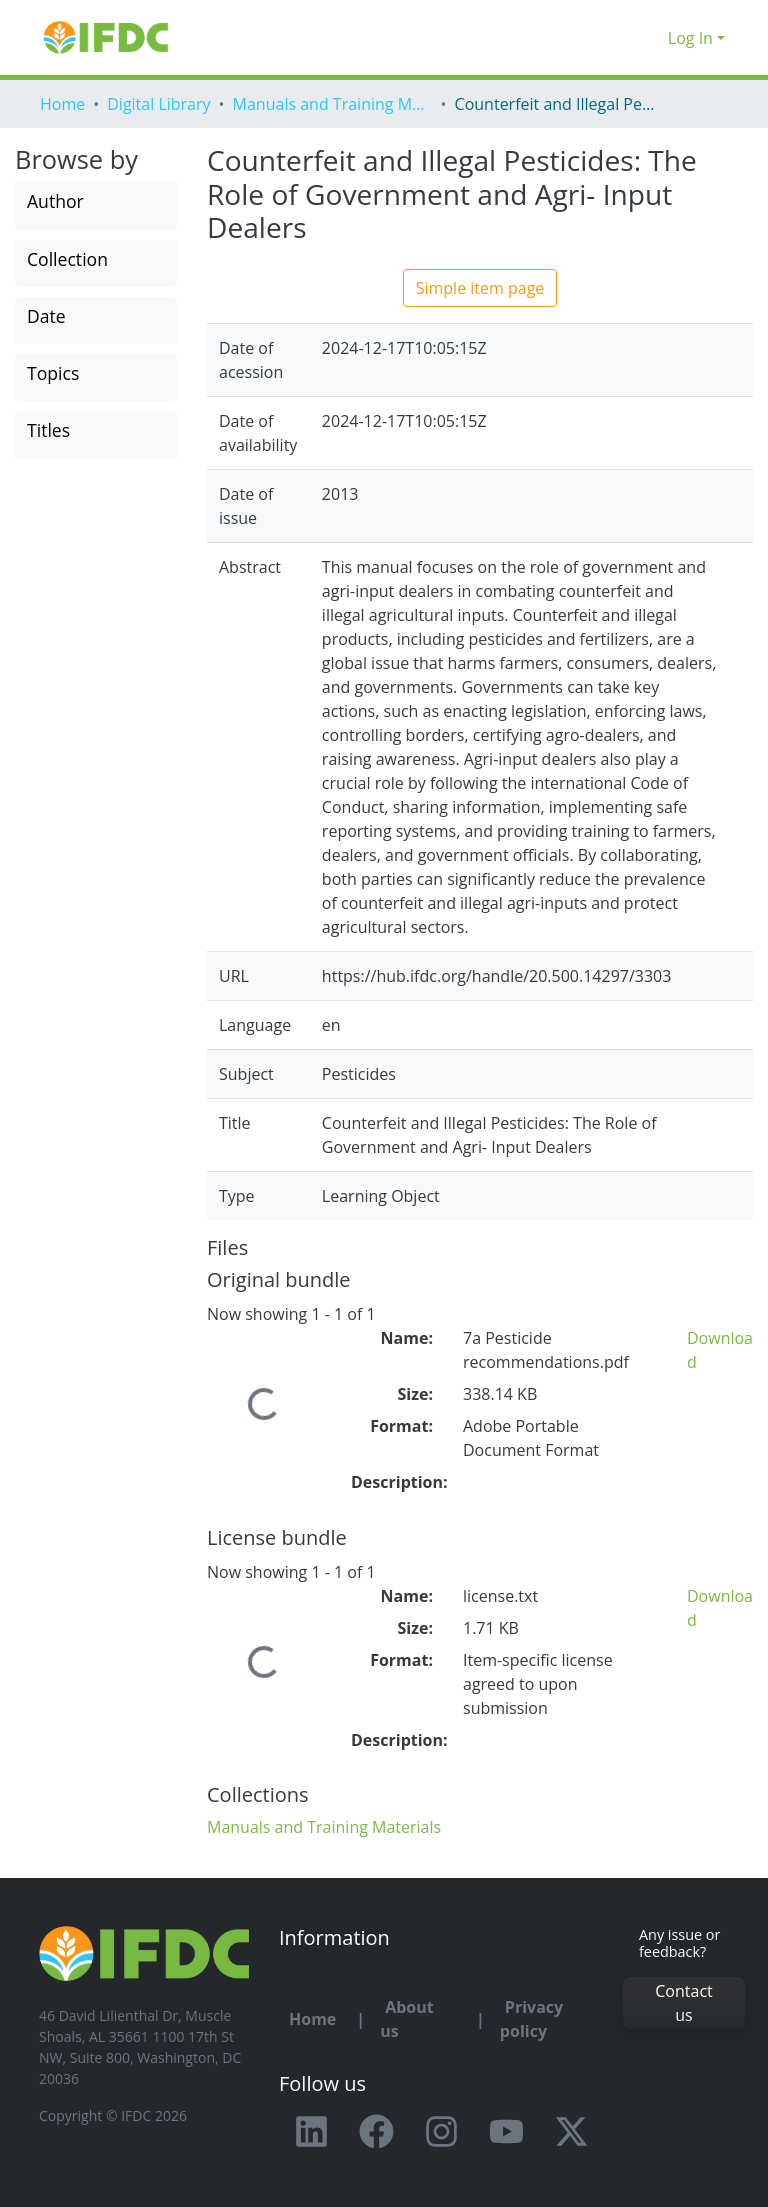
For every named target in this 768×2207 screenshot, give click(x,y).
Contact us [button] (683, 2003)
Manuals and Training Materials (333, 104)
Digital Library (158, 104)
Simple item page (480, 288)
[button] (647, 38)
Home (62, 104)
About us (407, 2019)
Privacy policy (531, 2019)
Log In (690, 38)
